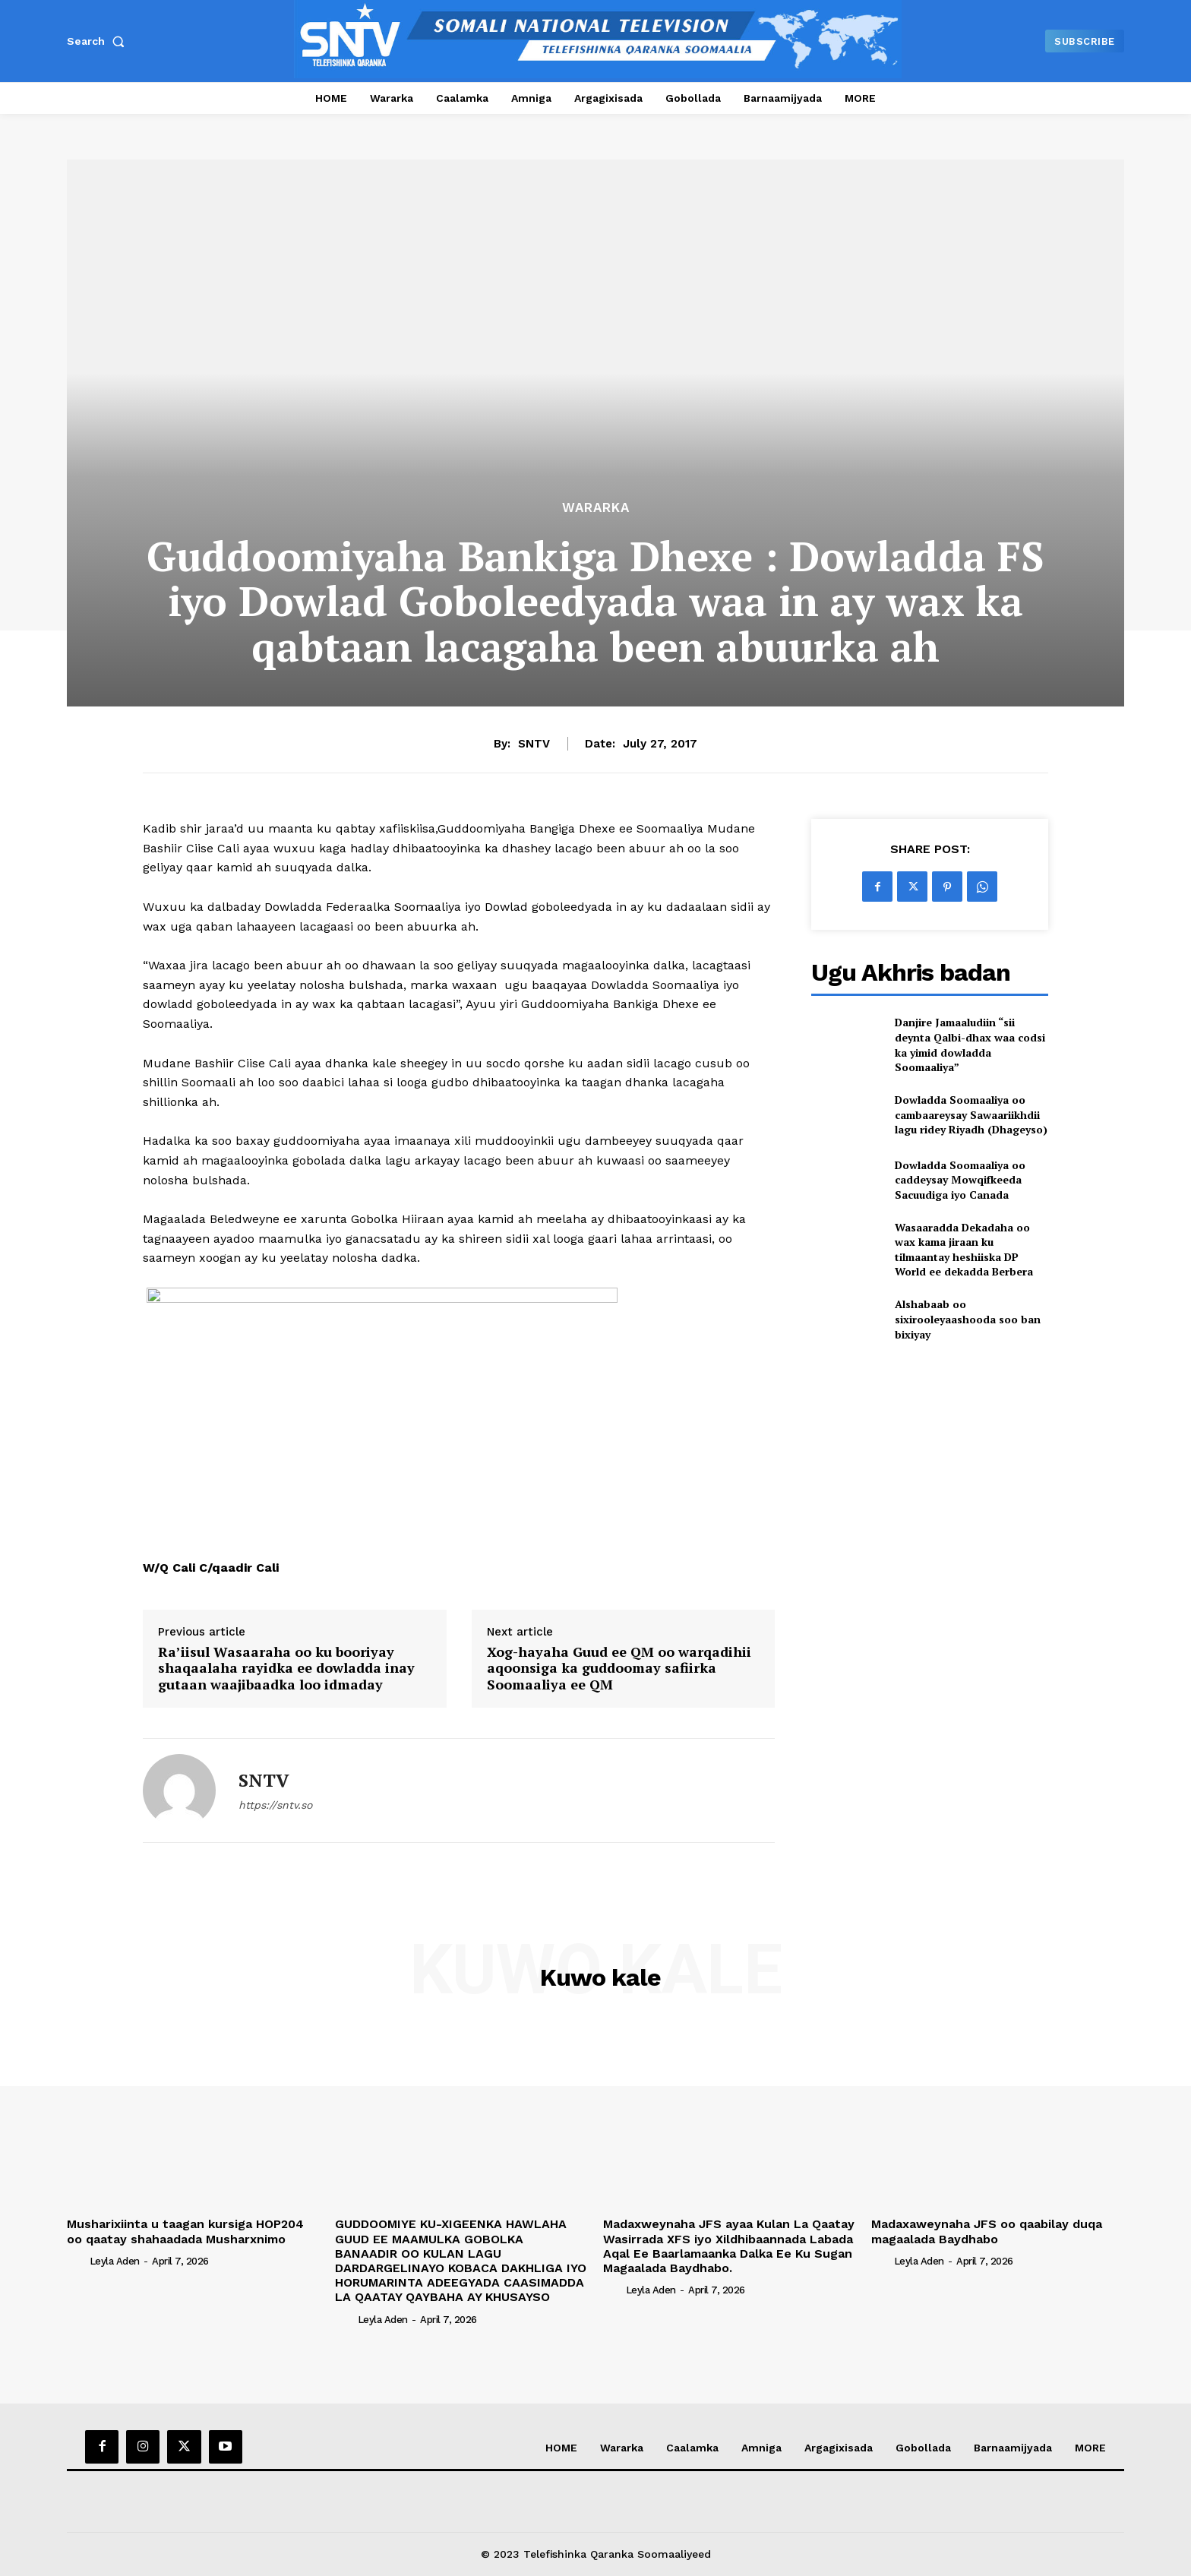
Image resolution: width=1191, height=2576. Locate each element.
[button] (99, 41)
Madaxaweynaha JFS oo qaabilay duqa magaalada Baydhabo (986, 2231)
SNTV (534, 744)
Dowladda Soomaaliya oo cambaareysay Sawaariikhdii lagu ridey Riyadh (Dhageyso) (971, 1114)
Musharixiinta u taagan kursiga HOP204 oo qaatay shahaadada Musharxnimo (185, 2231)
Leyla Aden (115, 2261)
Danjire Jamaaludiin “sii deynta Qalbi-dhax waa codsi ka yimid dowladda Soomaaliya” (970, 1044)
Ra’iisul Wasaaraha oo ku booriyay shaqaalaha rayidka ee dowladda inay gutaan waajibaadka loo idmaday (286, 1668)
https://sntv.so (275, 1805)
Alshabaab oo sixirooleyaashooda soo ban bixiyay (968, 1319)
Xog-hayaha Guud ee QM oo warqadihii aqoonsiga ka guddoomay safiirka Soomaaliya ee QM (619, 1668)
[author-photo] (77, 2260)
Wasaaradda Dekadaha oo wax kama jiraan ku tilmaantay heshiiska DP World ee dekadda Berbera (964, 1249)
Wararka (596, 507)
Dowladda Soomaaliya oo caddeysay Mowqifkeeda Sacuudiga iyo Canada (960, 1180)
